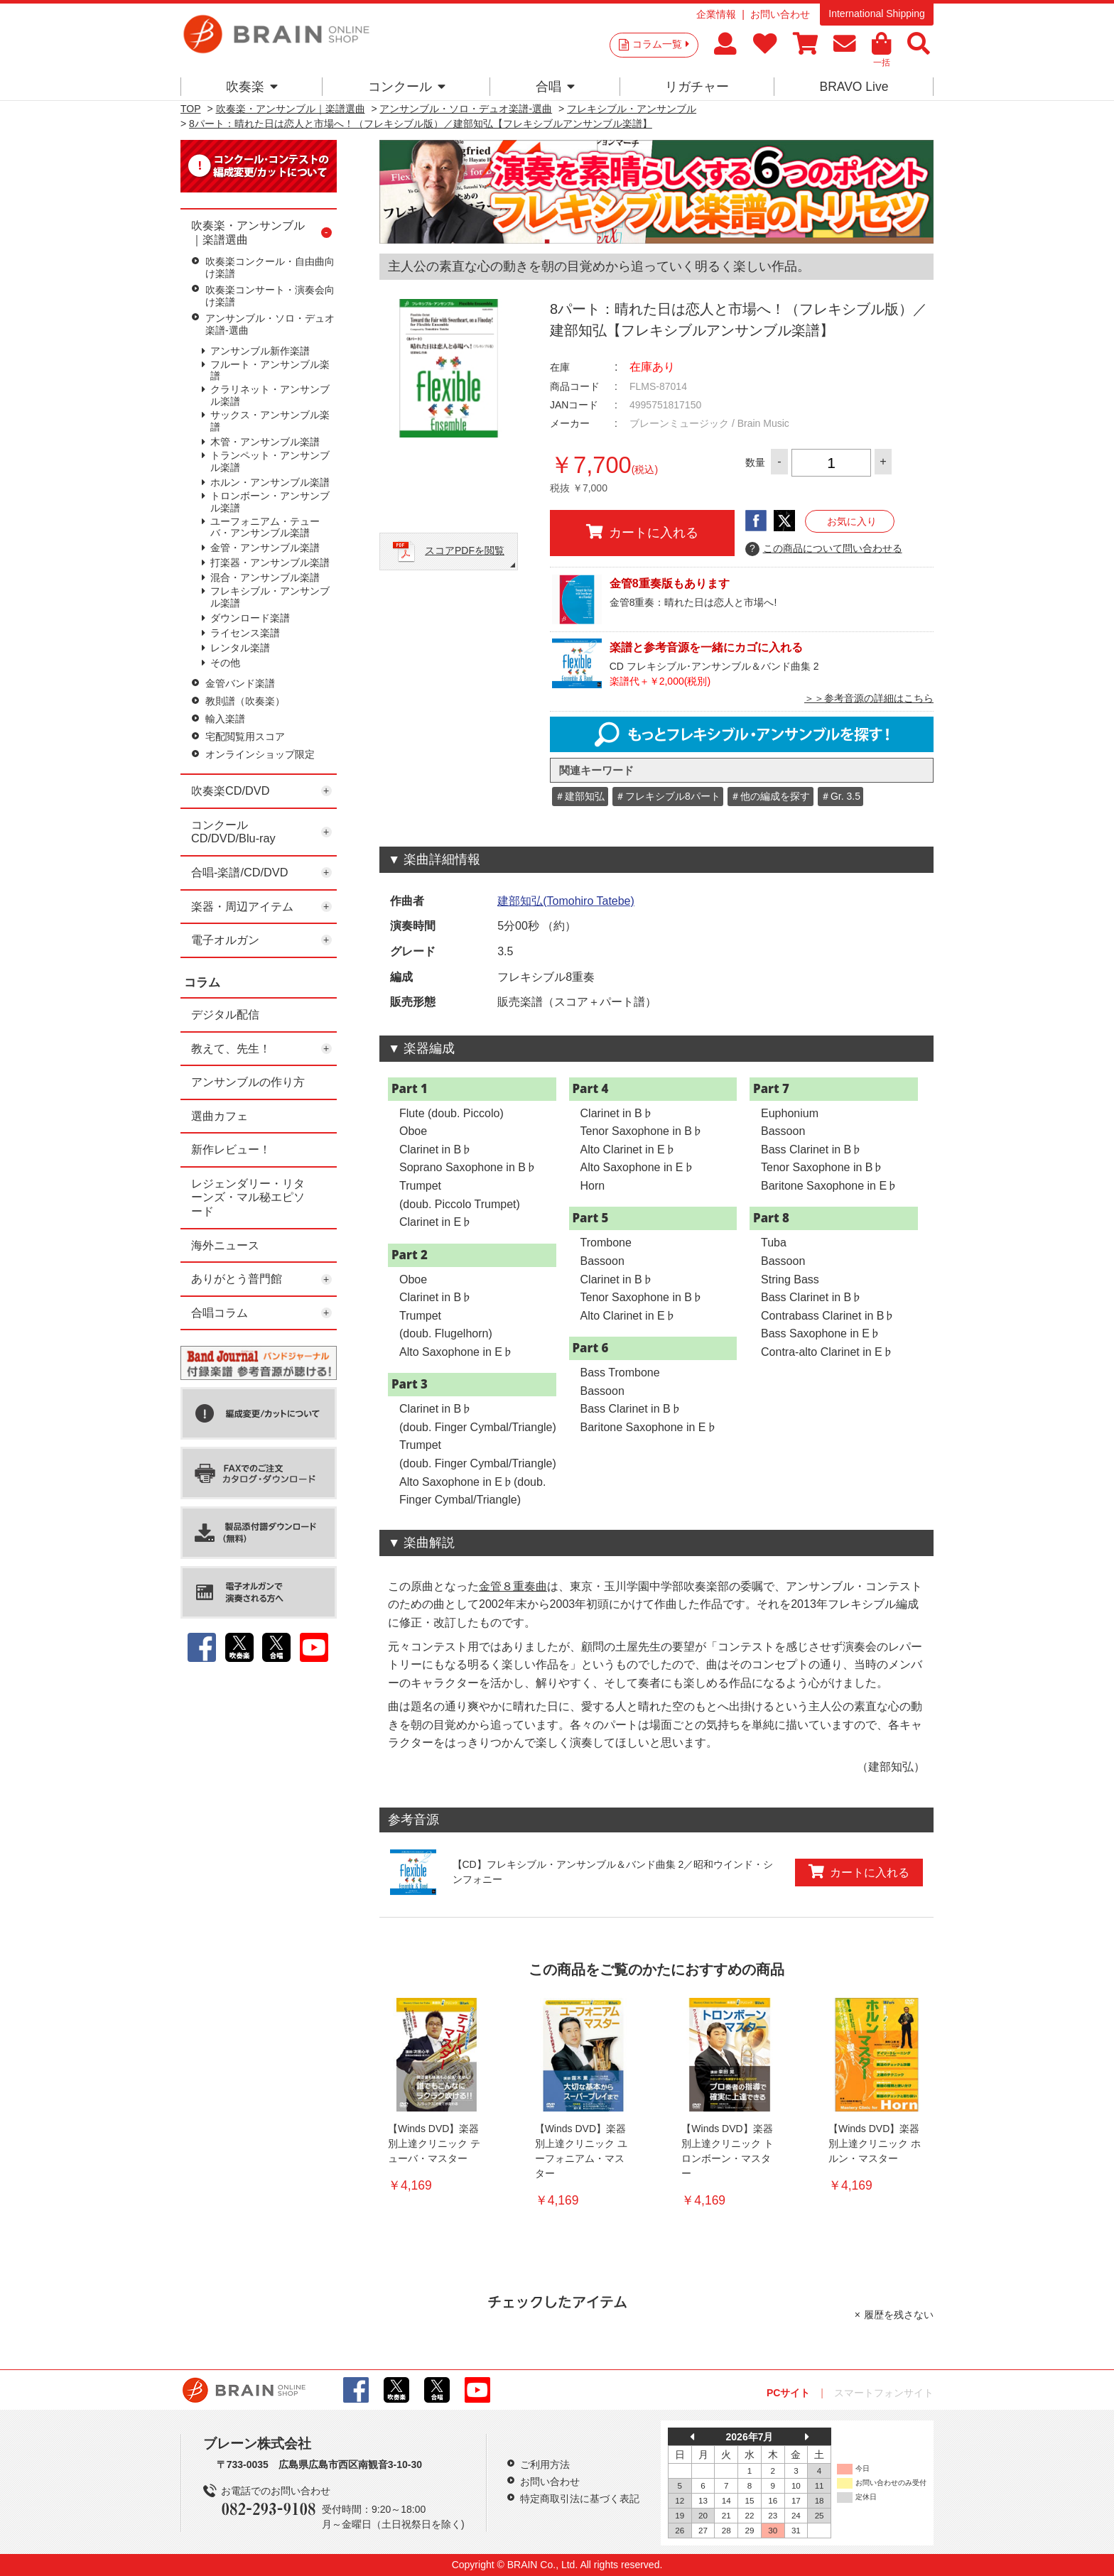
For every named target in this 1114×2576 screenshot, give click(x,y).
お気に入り (852, 521)
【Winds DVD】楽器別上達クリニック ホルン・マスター (874, 2143)
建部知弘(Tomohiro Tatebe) (565, 901)
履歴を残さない (899, 2314)
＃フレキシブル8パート (667, 796)
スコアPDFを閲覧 (464, 550)
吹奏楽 (252, 87)
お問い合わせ (780, 14)
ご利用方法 (545, 2464)
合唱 (555, 87)
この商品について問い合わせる (823, 549)
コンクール (406, 87)
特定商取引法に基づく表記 (579, 2498)
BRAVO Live (853, 87)
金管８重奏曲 (513, 1586)
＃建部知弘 (580, 796)
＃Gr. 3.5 (840, 796)
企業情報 (716, 14)
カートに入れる (642, 532)
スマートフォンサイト (884, 2392)
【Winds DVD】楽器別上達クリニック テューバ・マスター (434, 2143)
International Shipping (876, 13)
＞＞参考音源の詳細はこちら (869, 698)
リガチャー (697, 87)
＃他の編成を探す (770, 796)
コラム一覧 (660, 44)
